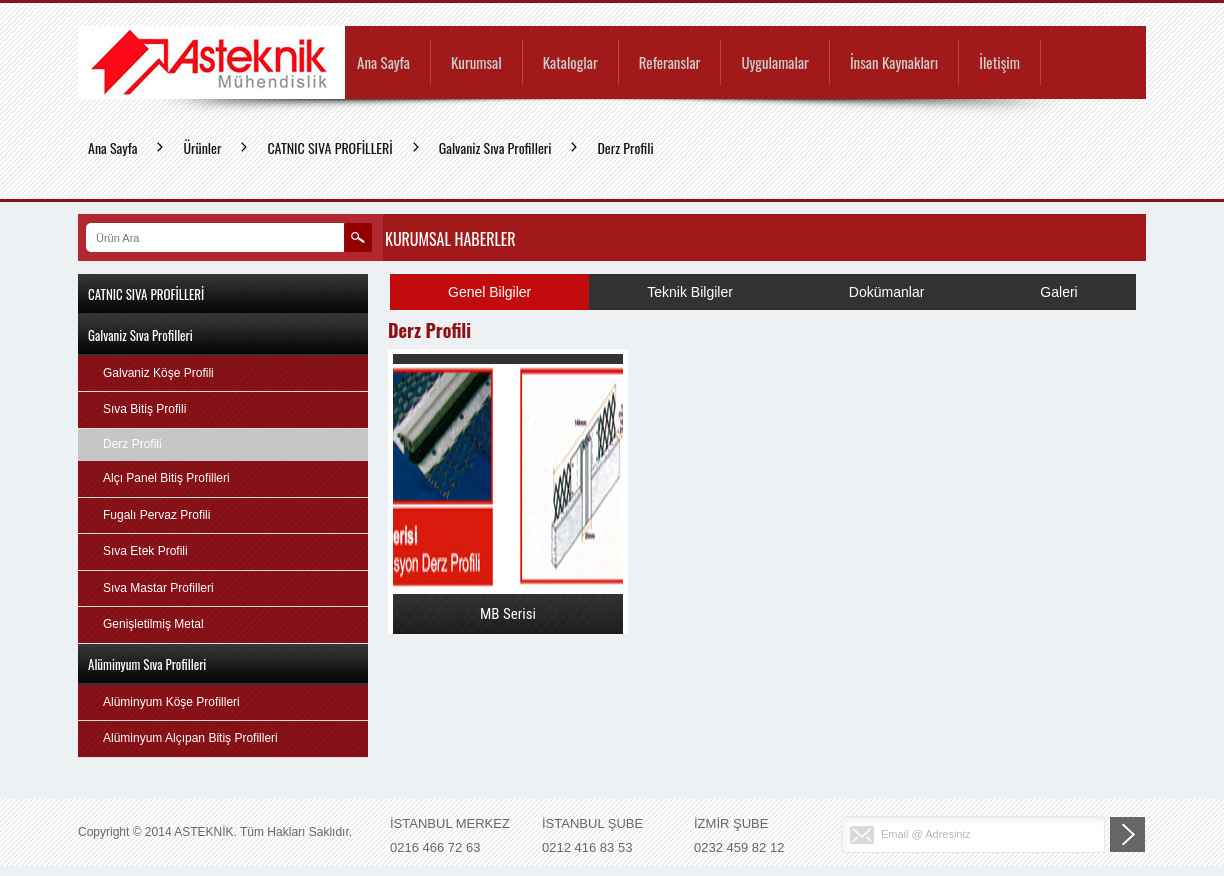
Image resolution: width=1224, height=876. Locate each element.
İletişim (999, 64)
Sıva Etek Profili (145, 551)
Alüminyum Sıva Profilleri (147, 664)
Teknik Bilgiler (690, 292)
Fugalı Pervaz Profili (156, 515)
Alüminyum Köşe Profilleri (171, 702)
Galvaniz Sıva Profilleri (495, 147)
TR (1082, 14)
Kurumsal (476, 64)
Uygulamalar (774, 64)
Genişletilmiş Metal (153, 624)
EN (1109, 14)
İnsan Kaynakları (894, 64)
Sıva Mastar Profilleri (158, 588)
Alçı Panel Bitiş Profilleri (166, 478)
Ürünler (202, 147)
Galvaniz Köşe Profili (158, 373)
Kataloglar (570, 64)
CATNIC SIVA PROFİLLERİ (329, 147)
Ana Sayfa (383, 64)
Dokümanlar (886, 292)
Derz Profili (625, 147)
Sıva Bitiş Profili (144, 409)
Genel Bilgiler (489, 292)
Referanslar (670, 64)
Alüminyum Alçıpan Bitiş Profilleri (190, 738)
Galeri (1058, 292)
